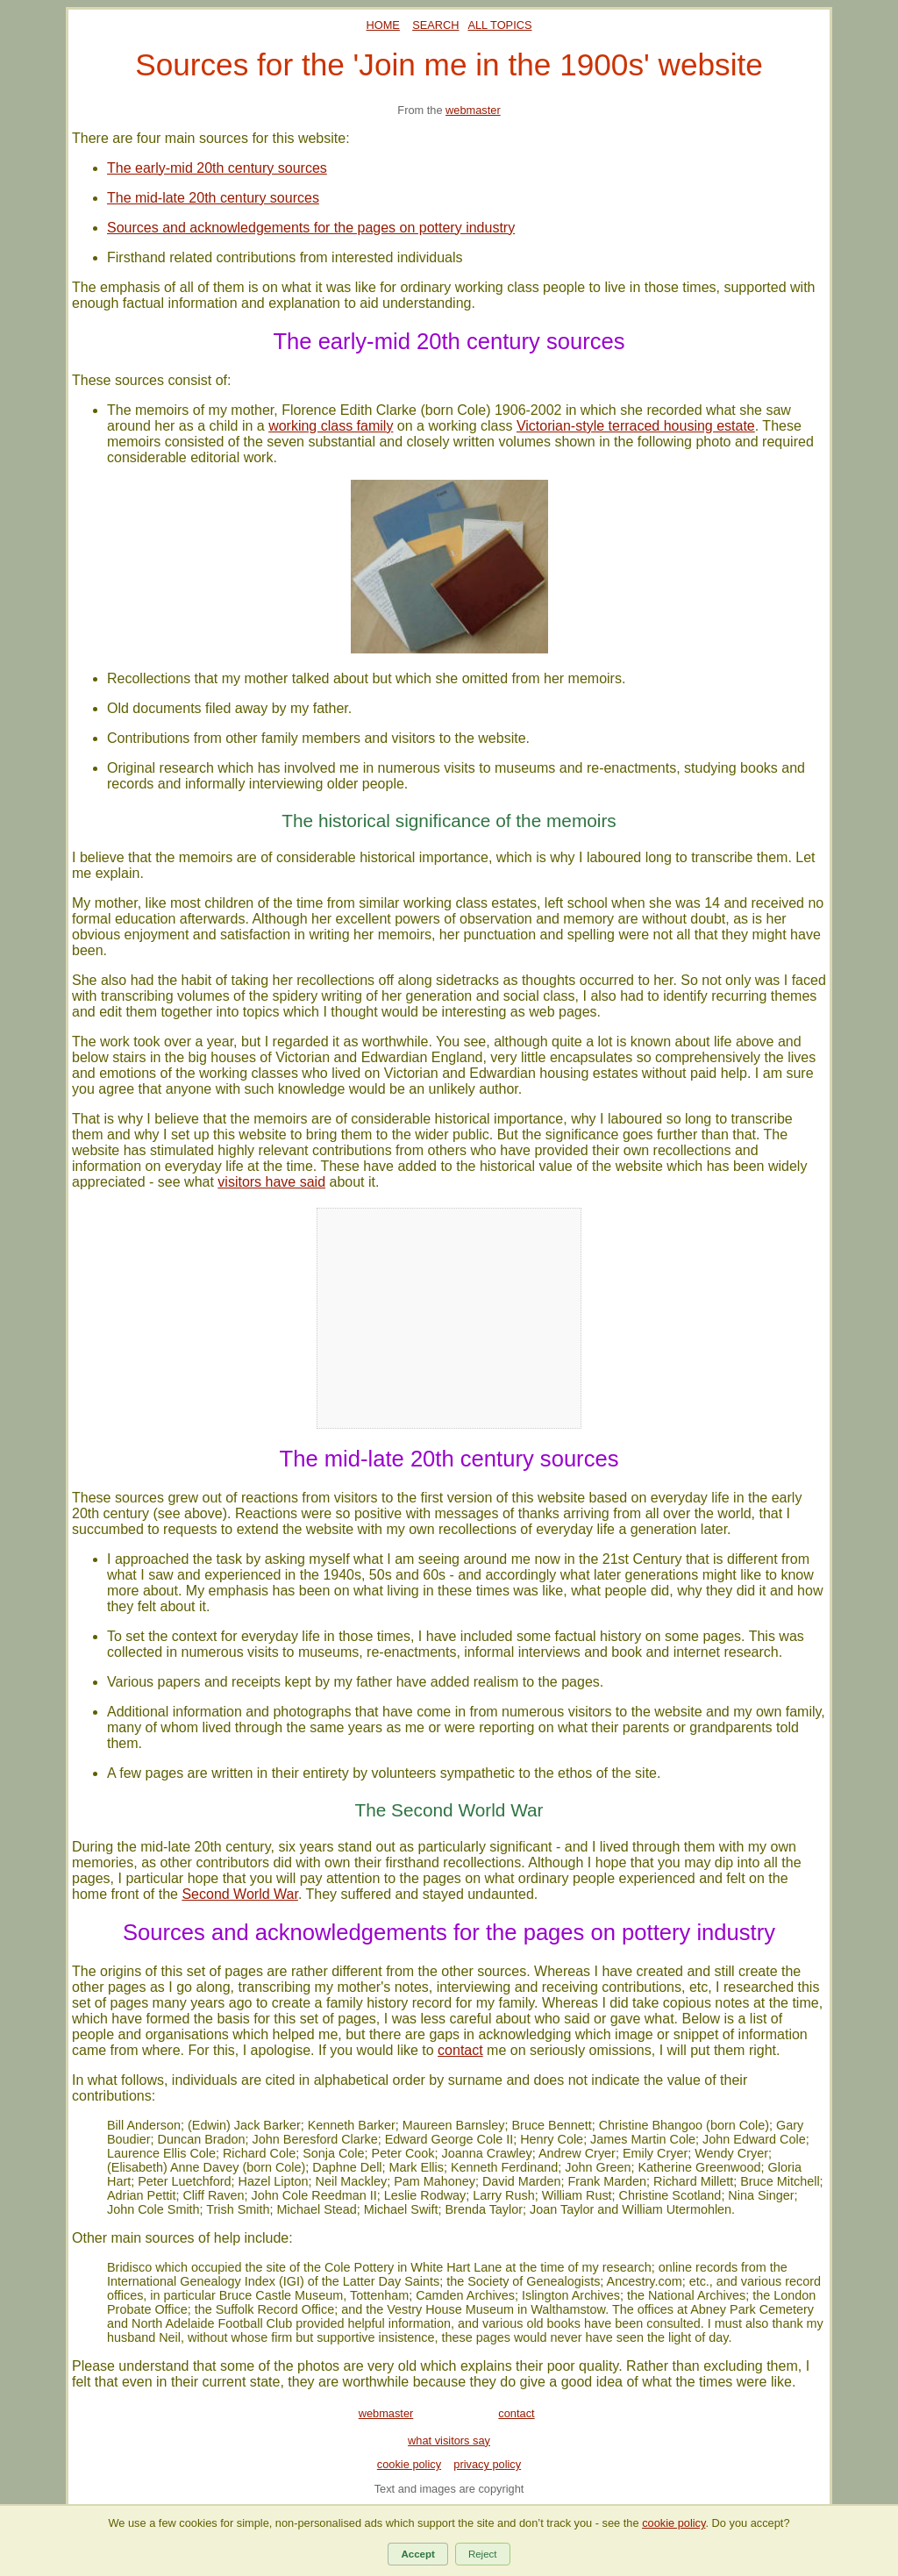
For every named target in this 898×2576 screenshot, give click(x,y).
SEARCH (435, 25)
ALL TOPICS (499, 25)
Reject (482, 2554)
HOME (383, 25)
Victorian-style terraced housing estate (636, 425)
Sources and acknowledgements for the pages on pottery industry (311, 227)
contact (460, 2050)
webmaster (473, 110)
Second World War (240, 1894)
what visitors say (449, 2440)
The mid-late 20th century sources (213, 197)
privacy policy (487, 2464)
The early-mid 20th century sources (217, 168)
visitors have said (271, 1181)
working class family (330, 425)
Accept (417, 2554)
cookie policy (409, 2464)
